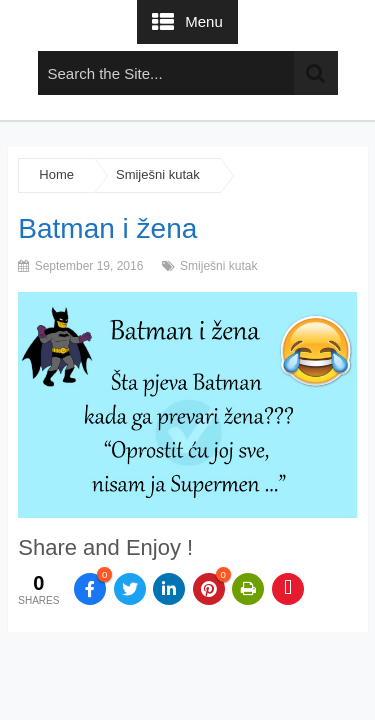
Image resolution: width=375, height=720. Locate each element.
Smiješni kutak (158, 174)
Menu (204, 21)
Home (56, 174)
